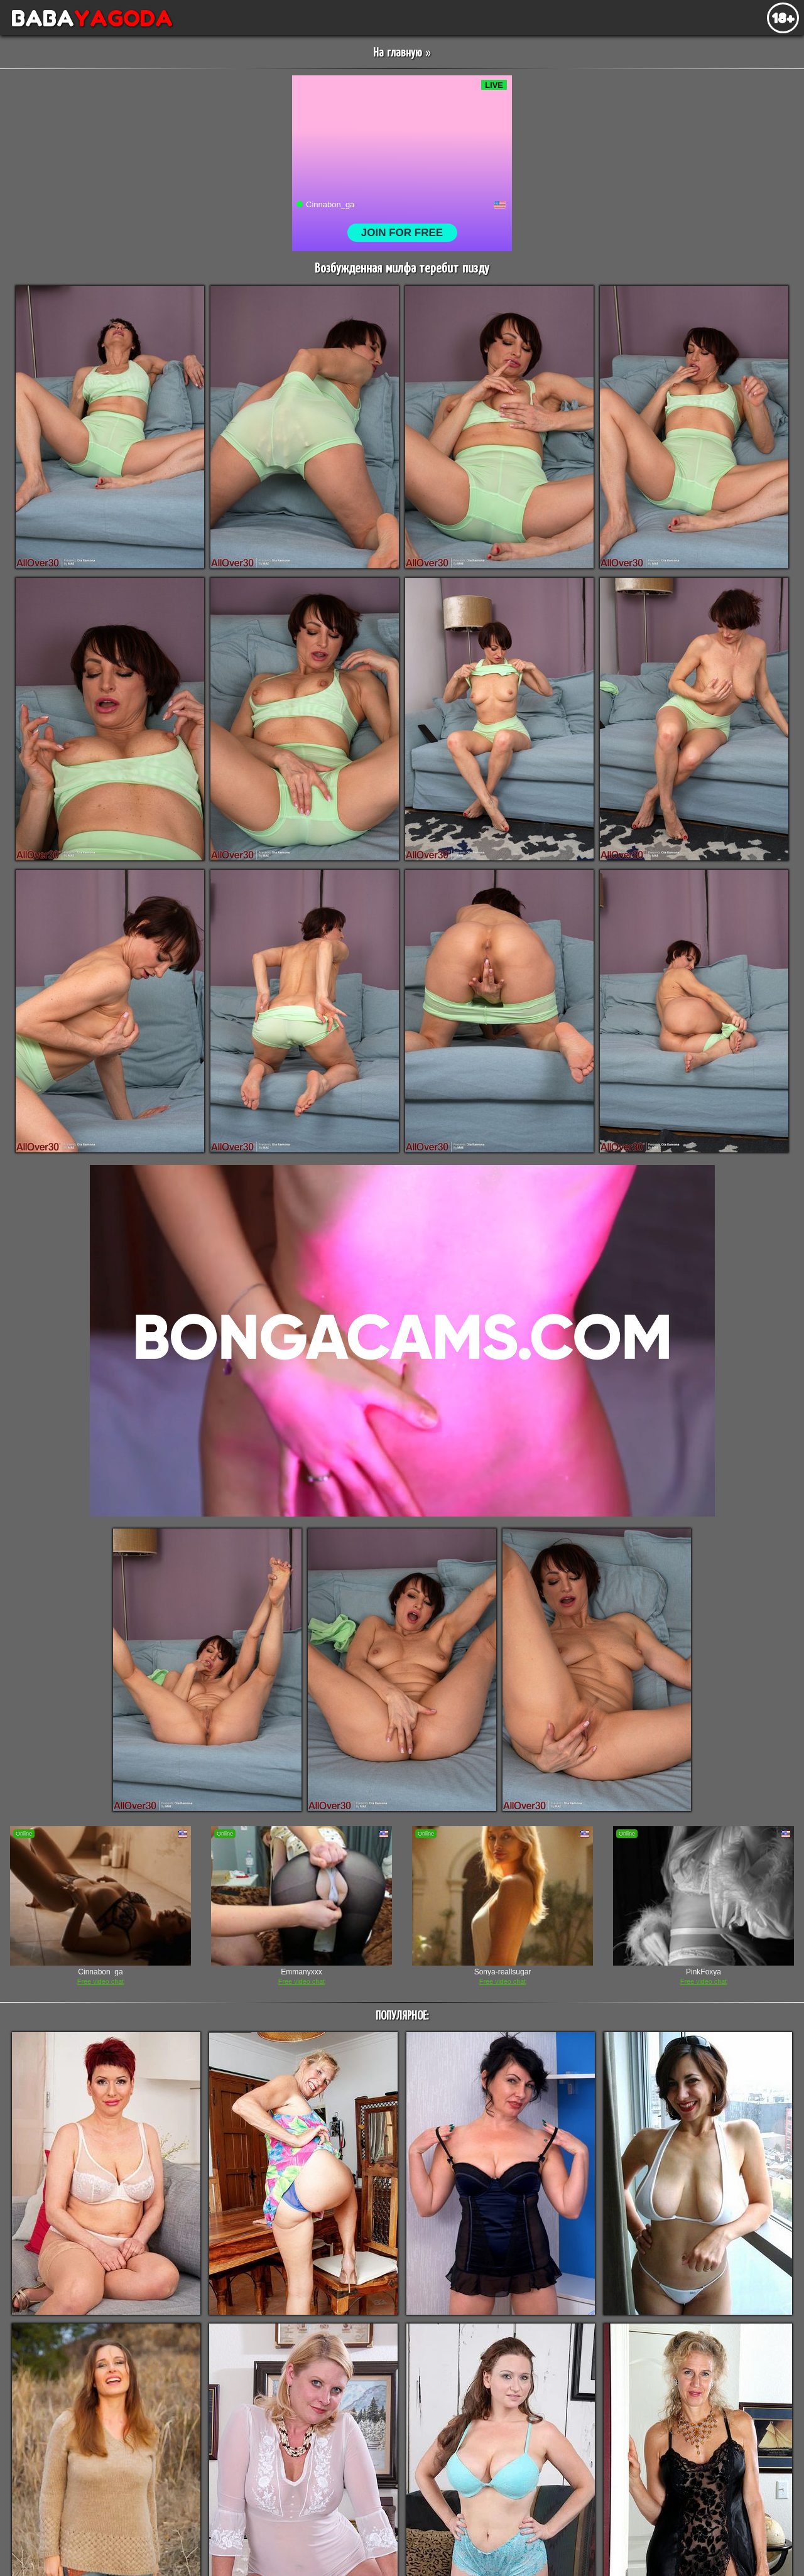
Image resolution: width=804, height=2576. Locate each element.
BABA (86, 18)
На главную (397, 53)
